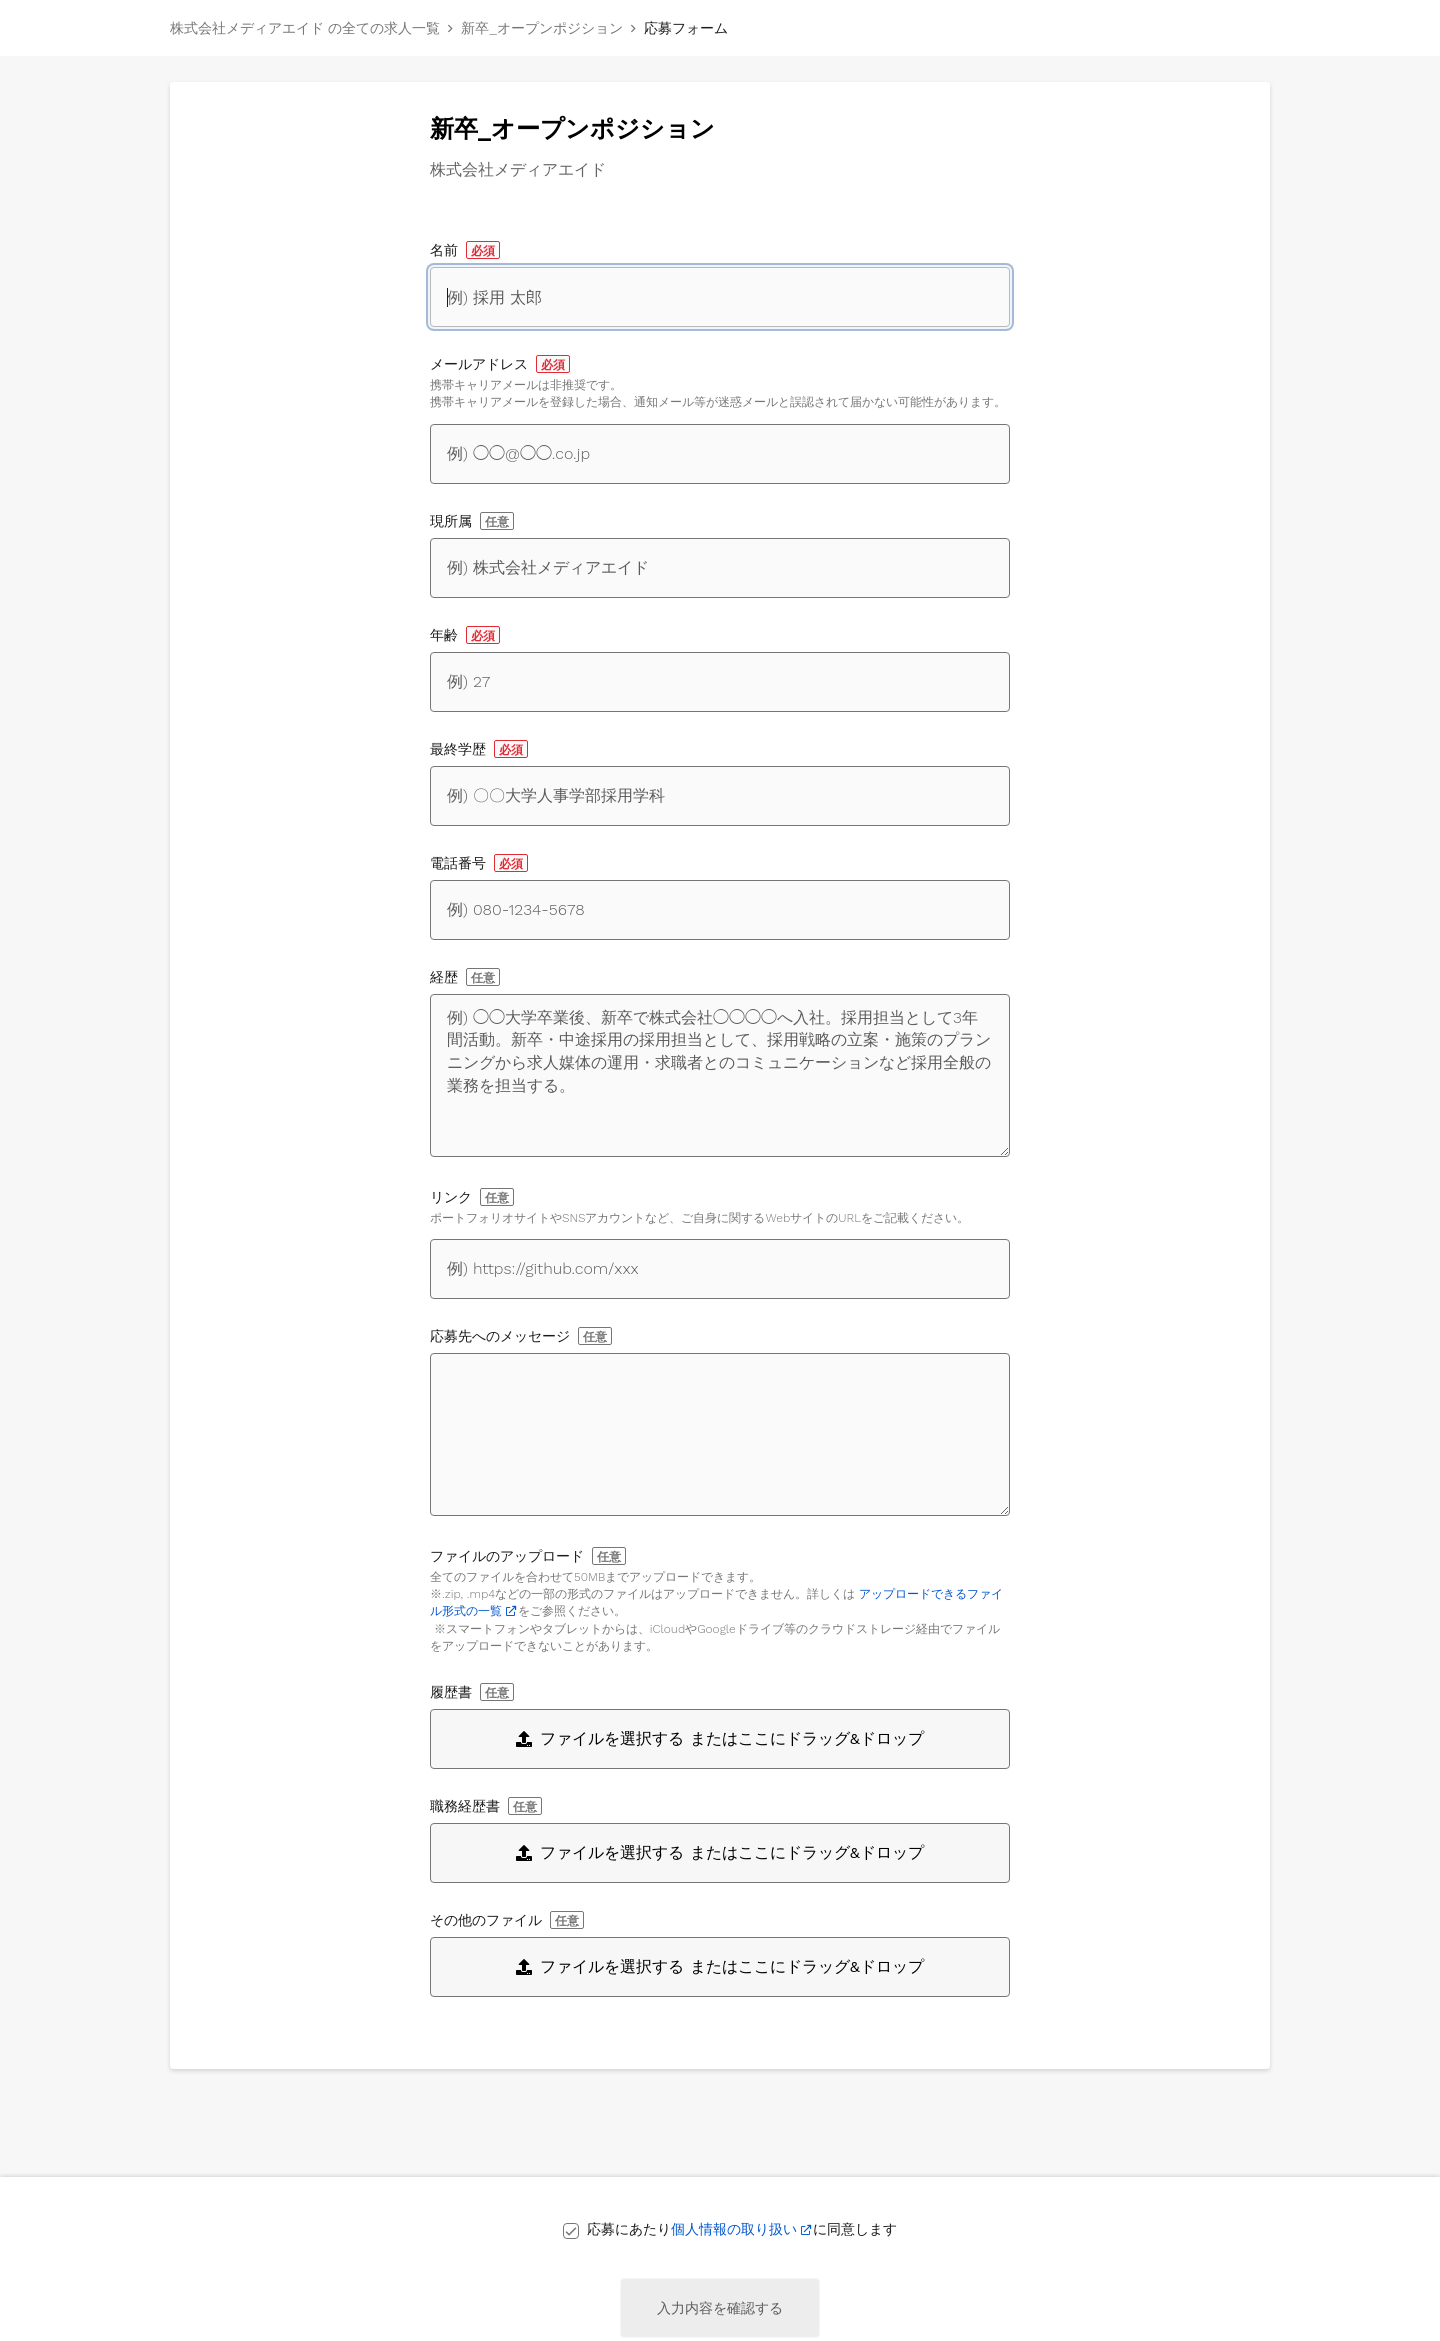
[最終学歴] (720, 796)
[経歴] (720, 1075)
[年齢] (720, 682)
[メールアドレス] (720, 454)
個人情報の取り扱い (734, 2229)
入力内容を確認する (720, 2308)
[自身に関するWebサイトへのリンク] (720, 1269)
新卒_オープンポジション (541, 28)
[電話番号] (720, 910)
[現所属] (720, 568)
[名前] (720, 297)
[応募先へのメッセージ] (720, 1434)
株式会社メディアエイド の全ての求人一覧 (305, 28)
